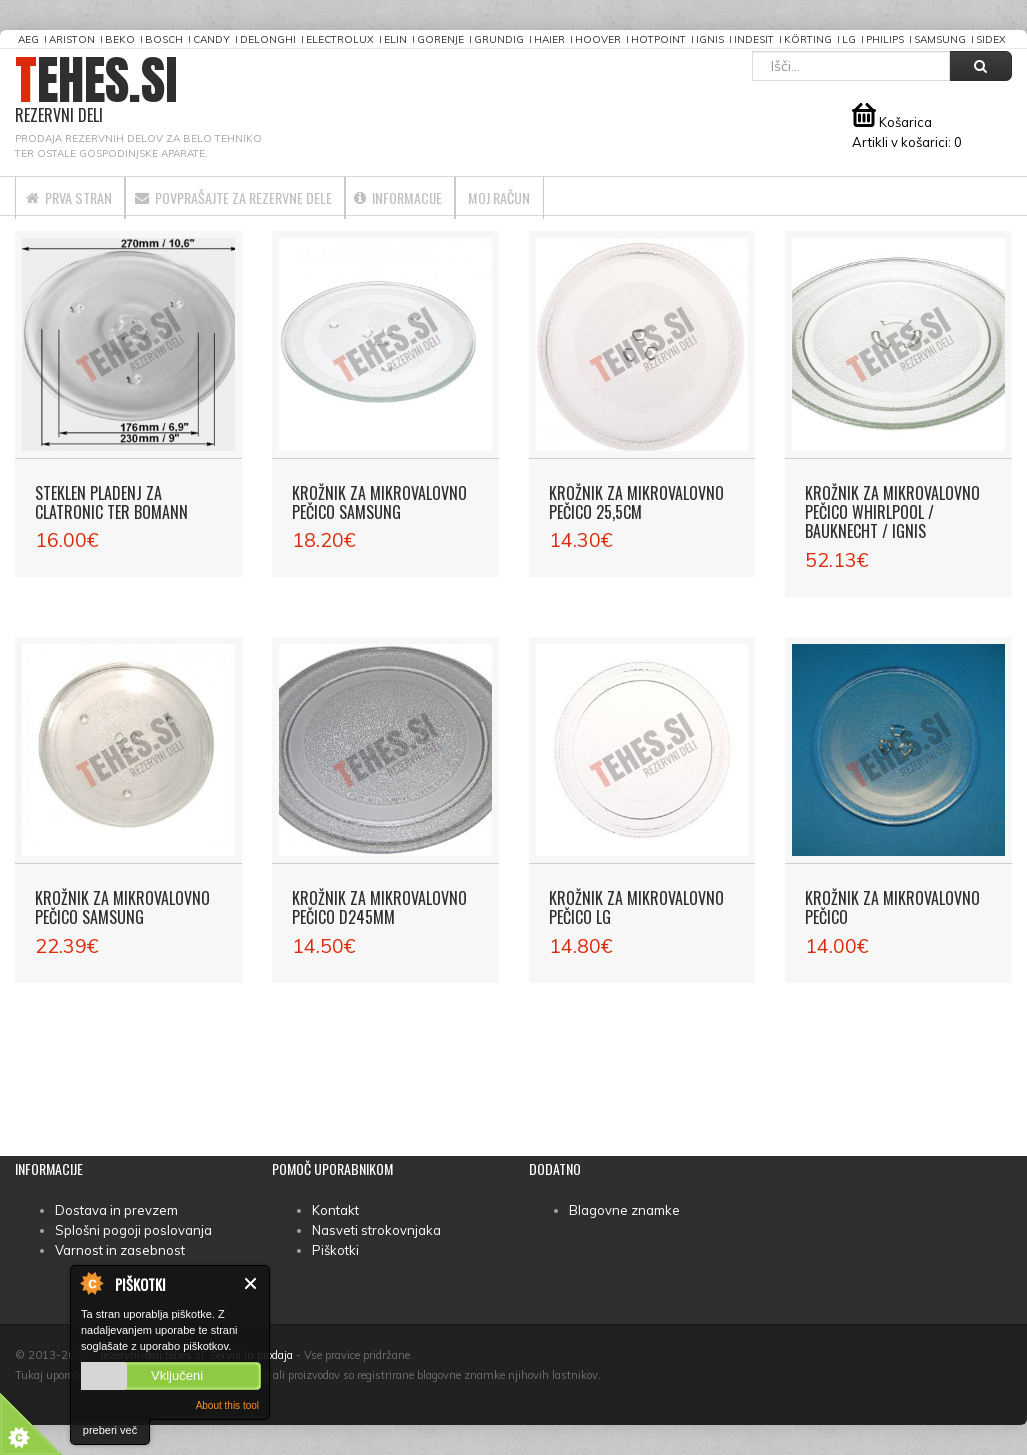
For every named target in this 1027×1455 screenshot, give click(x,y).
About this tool (227, 1405)
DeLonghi (268, 39)
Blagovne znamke (624, 1210)
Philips (885, 39)
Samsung (940, 39)
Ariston (72, 39)
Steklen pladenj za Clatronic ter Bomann (111, 502)
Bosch (164, 39)
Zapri (251, 1283)
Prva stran (83, 196)
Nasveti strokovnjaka (376, 1230)
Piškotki (335, 1250)
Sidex (991, 39)
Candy (211, 39)
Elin (395, 39)
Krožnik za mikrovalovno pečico (892, 907)
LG (849, 39)
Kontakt (335, 1210)
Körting (808, 39)
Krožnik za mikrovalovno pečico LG (636, 907)
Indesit (754, 39)
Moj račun (609, 196)
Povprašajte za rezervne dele (282, 196)
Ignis (710, 39)
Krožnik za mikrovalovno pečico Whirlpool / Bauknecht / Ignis (892, 512)
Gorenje (440, 39)
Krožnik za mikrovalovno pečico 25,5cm (636, 502)
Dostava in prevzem (116, 1210)
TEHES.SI (96, 90)
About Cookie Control (91, 1283)
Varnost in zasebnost (120, 1250)
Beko (120, 39)
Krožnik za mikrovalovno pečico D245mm (379, 907)
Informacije (482, 196)
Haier (549, 39)
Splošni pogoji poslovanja (133, 1230)
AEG (28, 39)
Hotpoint (658, 39)
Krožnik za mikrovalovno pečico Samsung (379, 502)
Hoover (598, 39)
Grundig (499, 39)
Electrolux (340, 39)
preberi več (110, 1430)
